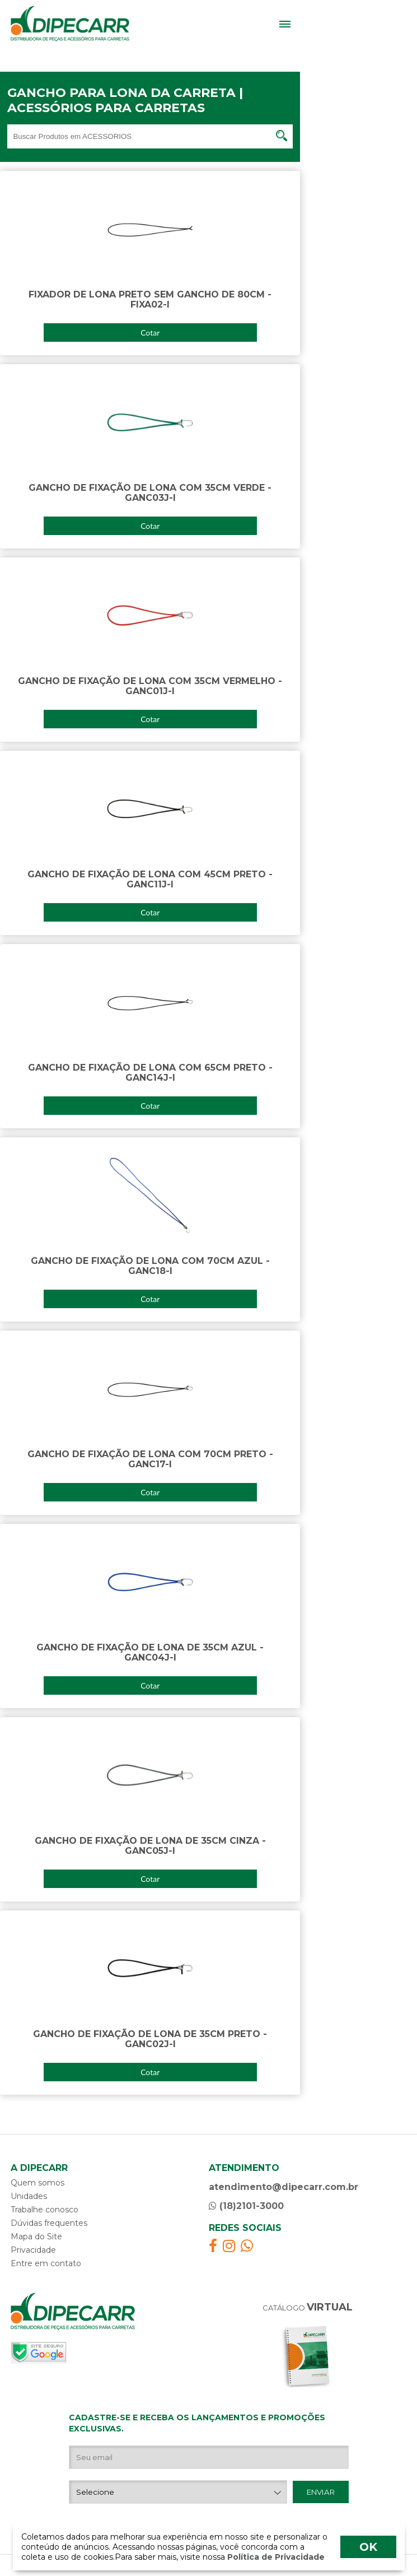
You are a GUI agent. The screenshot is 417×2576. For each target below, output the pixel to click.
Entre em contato (46, 2263)
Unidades (29, 2196)
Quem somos (37, 2183)
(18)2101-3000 (246, 2206)
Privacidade (33, 2250)
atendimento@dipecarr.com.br (283, 2187)
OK (368, 2547)
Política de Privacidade (275, 2557)
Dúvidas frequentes (49, 2223)
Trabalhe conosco (44, 2210)
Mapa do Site (36, 2236)
